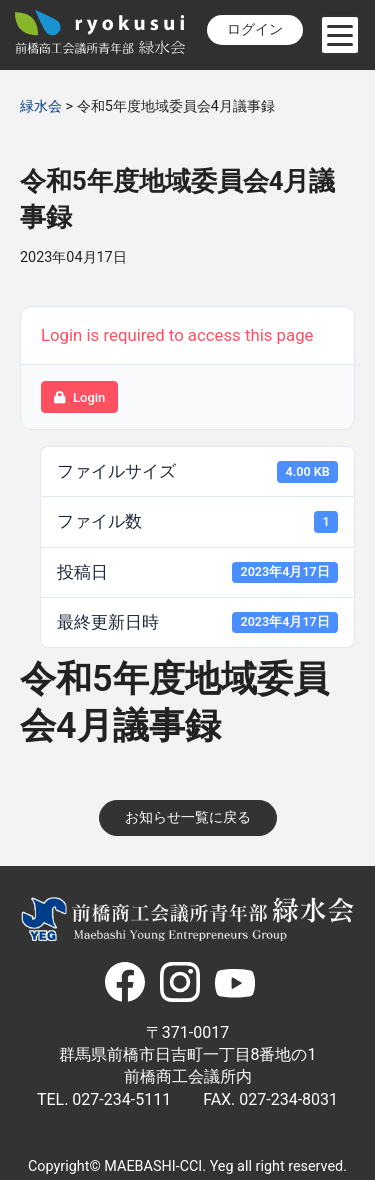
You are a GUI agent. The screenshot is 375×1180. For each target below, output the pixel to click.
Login (79, 397)
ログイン (255, 29)
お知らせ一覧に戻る (188, 817)
